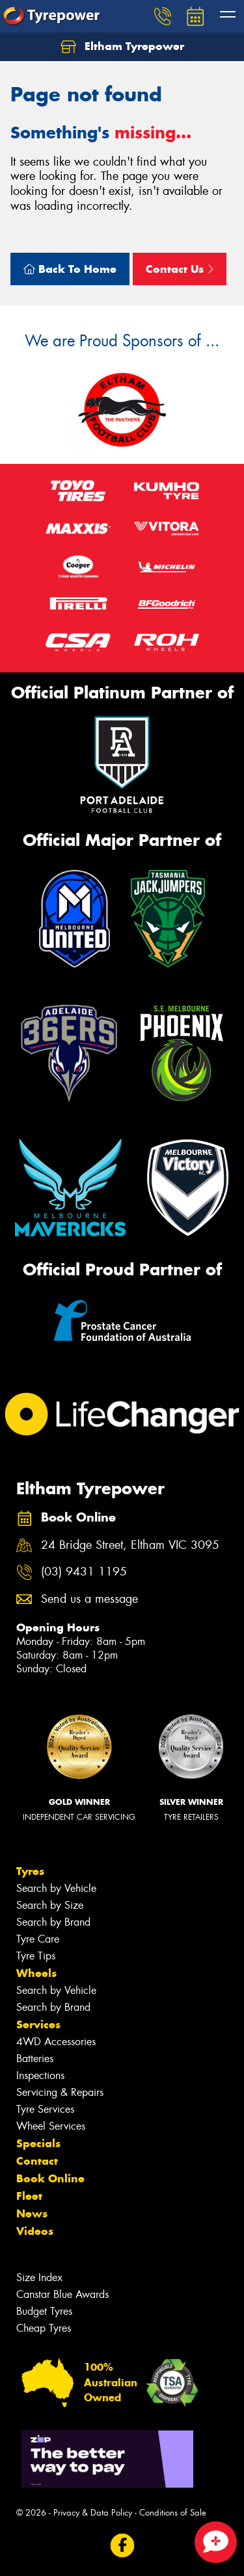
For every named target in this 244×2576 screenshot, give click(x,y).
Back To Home (69, 269)
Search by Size (49, 1905)
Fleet (29, 2196)
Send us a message (89, 1599)
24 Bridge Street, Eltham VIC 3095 (130, 1545)
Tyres (30, 1871)
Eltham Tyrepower (122, 47)
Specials (38, 2143)
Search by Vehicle (56, 1888)
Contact (37, 2161)
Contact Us (179, 269)
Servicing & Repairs (59, 2092)
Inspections (40, 2075)
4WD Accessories (56, 2041)
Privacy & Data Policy (92, 2512)
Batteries (34, 2058)
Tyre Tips (35, 1956)
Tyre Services (45, 2109)
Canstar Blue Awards (62, 2294)
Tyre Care (37, 1939)
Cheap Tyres (43, 2328)
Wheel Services (50, 2126)
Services (38, 2024)
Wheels (36, 1973)
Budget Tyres (44, 2311)
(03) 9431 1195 (84, 1571)
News (31, 2213)
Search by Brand (53, 1922)
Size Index (39, 2277)
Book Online (50, 2178)
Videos (34, 2231)
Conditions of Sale (172, 2512)
